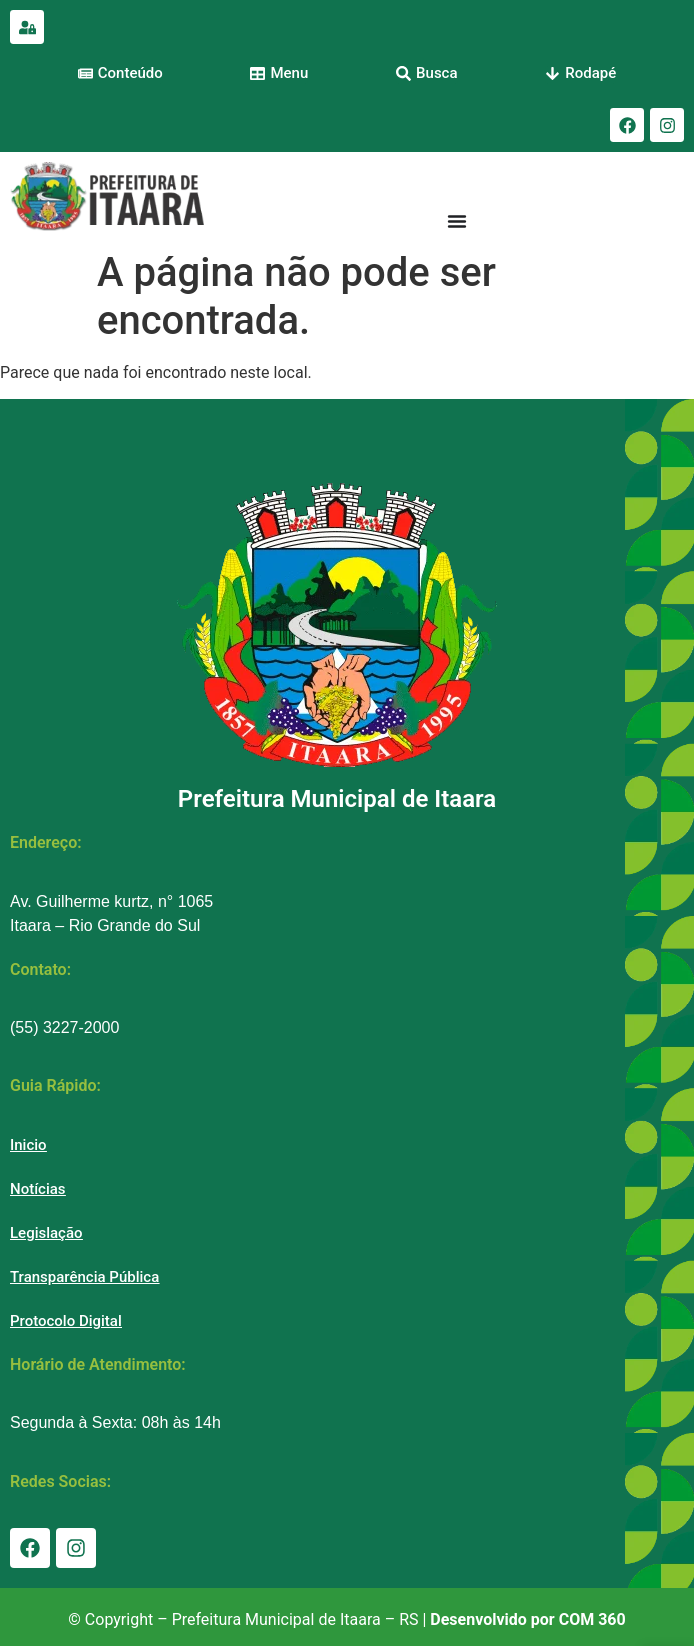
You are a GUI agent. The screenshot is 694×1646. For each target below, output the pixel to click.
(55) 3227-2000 (64, 1027)
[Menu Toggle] (457, 221)
